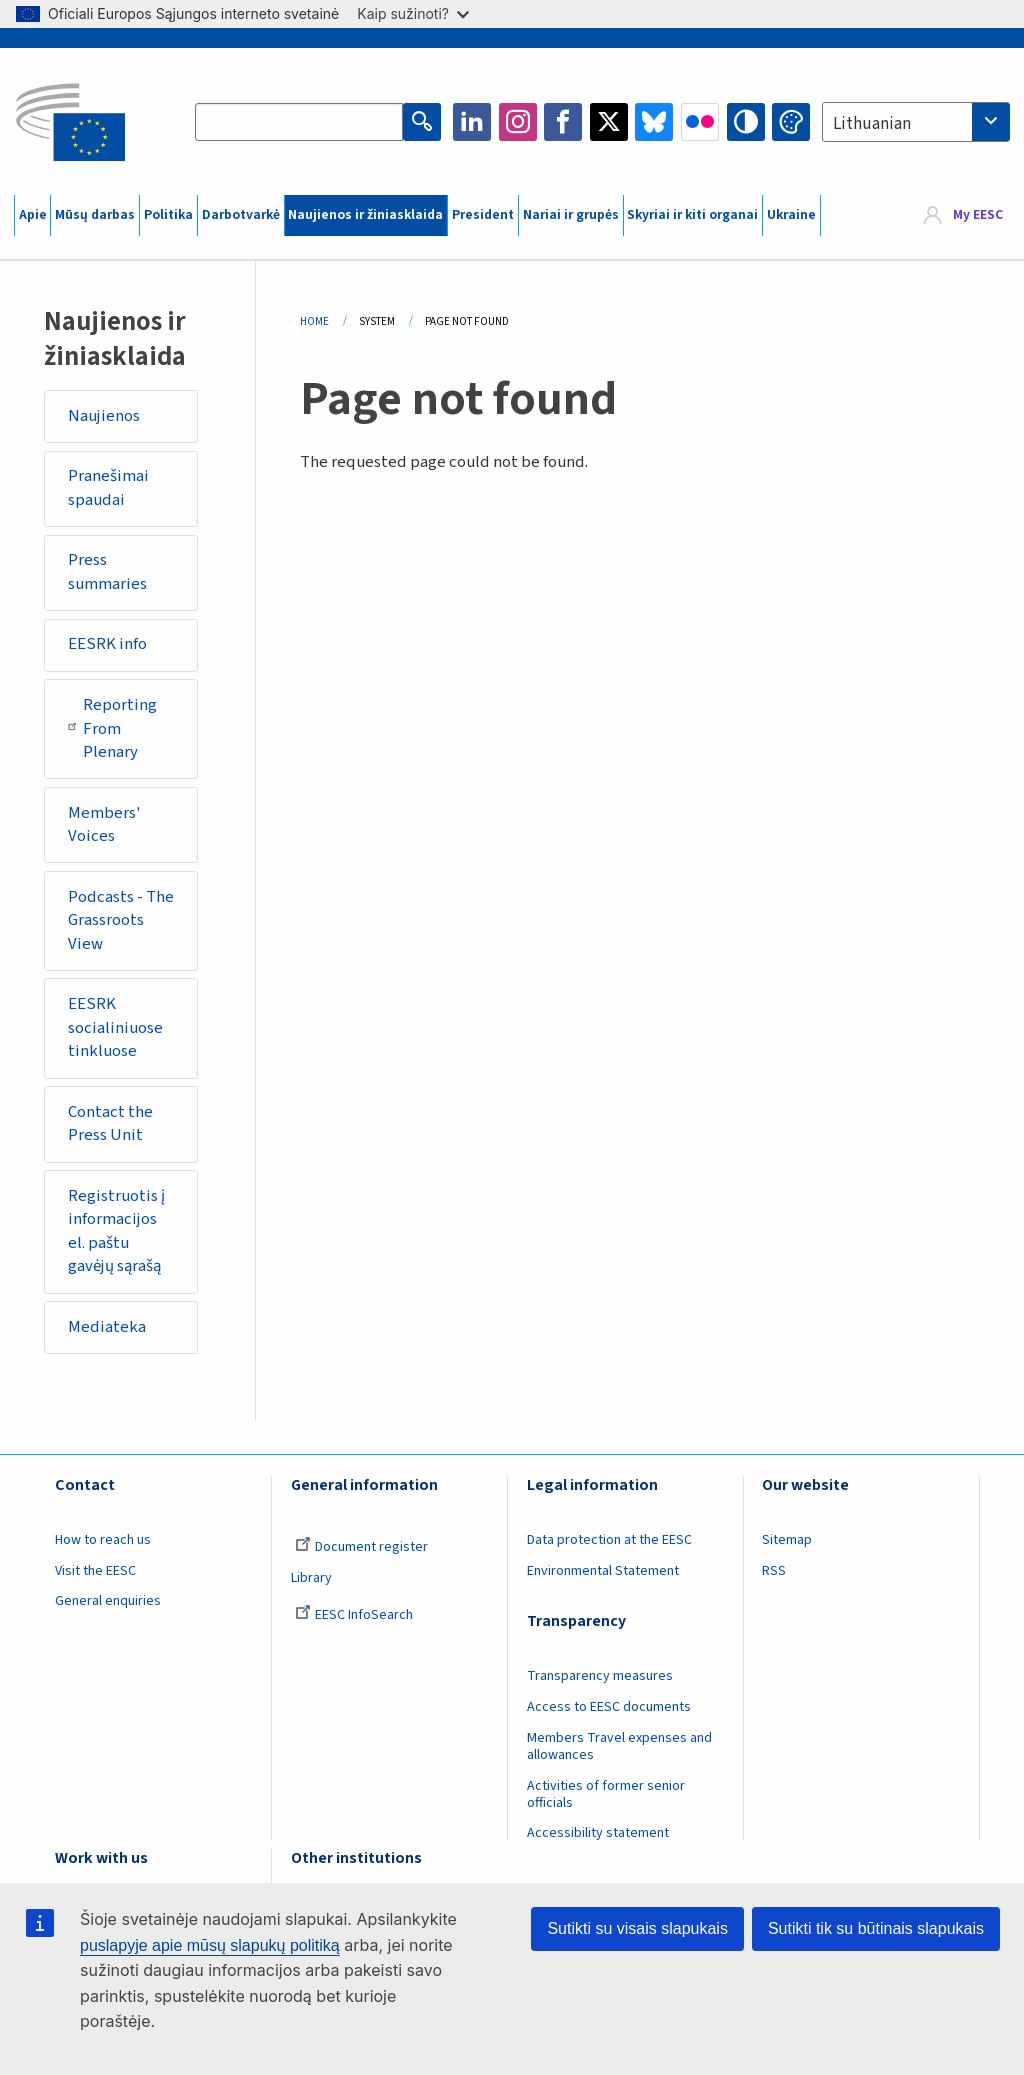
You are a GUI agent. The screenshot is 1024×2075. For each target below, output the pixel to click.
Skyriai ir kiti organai (692, 215)
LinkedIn (472, 122)
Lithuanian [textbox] (872, 124)
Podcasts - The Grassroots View (121, 920)
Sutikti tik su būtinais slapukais (876, 1928)
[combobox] (916, 122)
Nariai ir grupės (571, 215)
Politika (168, 215)
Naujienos (104, 416)
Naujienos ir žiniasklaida (365, 215)
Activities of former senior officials (606, 1794)
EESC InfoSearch (354, 1615)
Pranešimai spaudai (108, 488)
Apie (33, 215)
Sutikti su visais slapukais (637, 1928)
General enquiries (108, 1601)
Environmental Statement (603, 1571)
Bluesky (654, 122)
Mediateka (107, 1327)
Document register (361, 1547)
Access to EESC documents (609, 1707)
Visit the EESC (95, 1571)
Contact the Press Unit (110, 1124)
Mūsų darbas (95, 215)
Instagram (518, 122)
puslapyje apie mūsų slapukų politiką (210, 1945)
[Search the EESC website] (299, 122)
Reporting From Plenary (113, 728)
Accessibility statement (598, 1833)
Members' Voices (104, 825)
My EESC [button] (978, 215)
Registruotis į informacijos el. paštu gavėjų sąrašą (116, 1231)
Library (311, 1578)
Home (314, 321)
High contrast (746, 122)
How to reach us (103, 1540)
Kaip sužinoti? (413, 13)
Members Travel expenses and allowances (619, 1746)
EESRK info (107, 644)
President (483, 215)
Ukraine (791, 215)
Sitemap (787, 1540)
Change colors (791, 122)
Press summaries (107, 572)
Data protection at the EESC (609, 1540)
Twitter (609, 122)
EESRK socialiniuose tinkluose (115, 1027)
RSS (774, 1571)
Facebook (563, 122)
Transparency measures (600, 1676)
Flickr (700, 122)
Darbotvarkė (241, 215)
